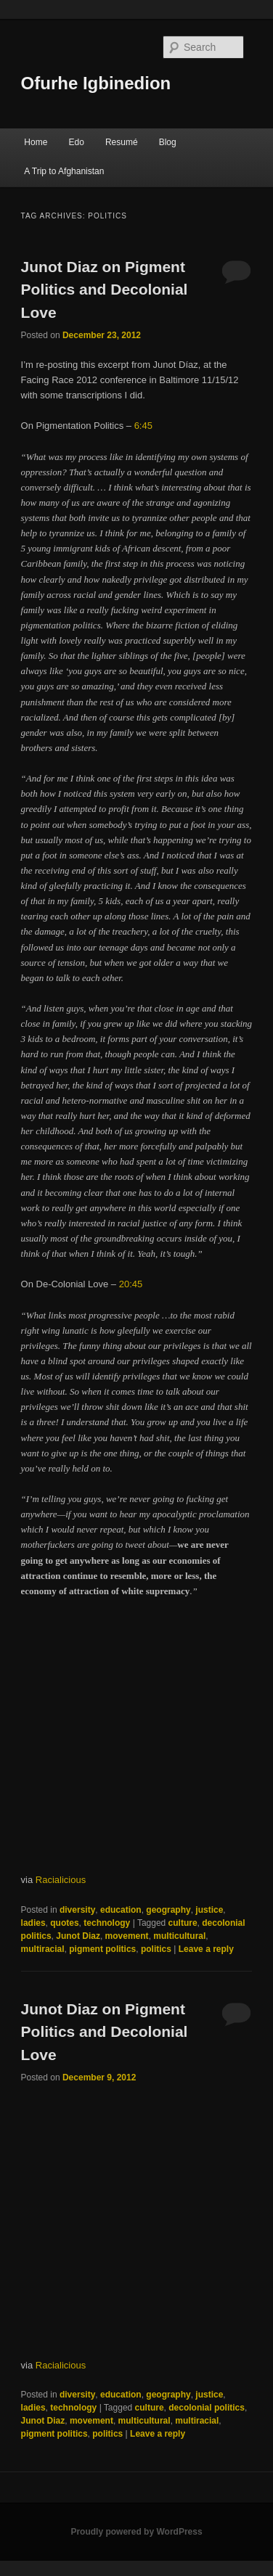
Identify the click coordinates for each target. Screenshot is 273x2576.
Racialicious (61, 1879)
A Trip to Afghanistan (64, 171)
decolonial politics (206, 2408)
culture (182, 1923)
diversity (77, 1910)
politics (156, 1949)
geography (168, 1910)
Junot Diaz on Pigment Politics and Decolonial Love (104, 289)
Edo (75, 142)
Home (35, 142)
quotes (64, 1923)
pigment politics (102, 1949)
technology (106, 1923)
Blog (167, 142)
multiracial (43, 1949)
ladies (33, 1923)
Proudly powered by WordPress (136, 2532)
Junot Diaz (78, 1936)
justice (209, 1910)
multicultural (179, 1936)
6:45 (143, 425)
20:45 (131, 1284)
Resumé (121, 142)
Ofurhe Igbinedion (96, 83)
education (121, 1910)
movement (127, 1936)
